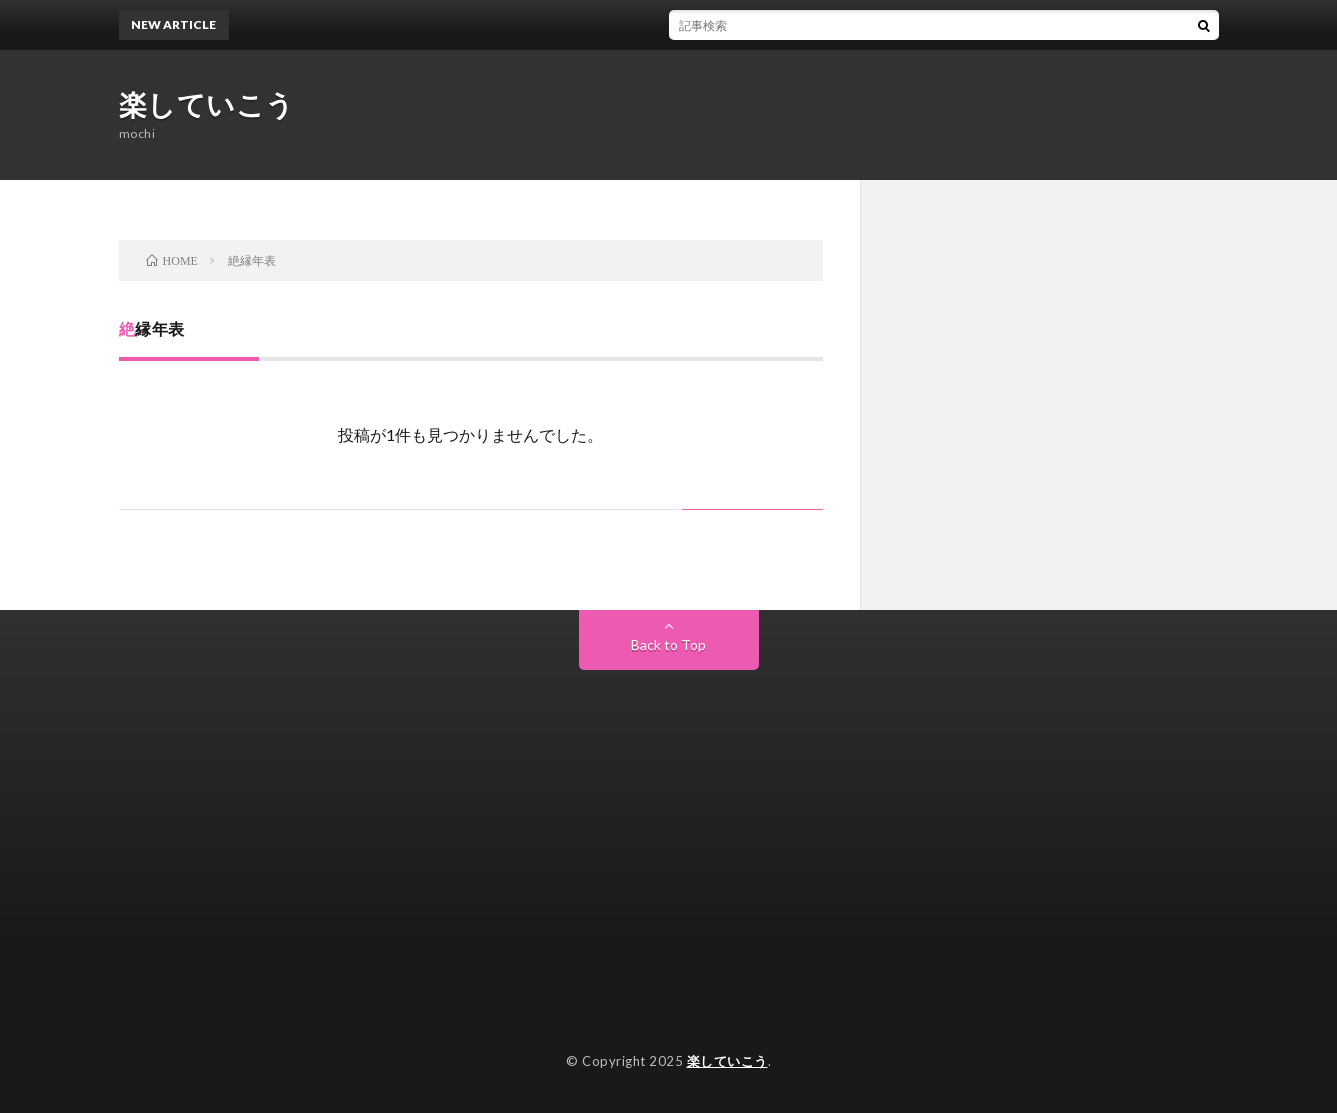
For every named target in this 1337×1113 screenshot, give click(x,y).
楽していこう (207, 104)
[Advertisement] (669, 820)
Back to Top (668, 644)
